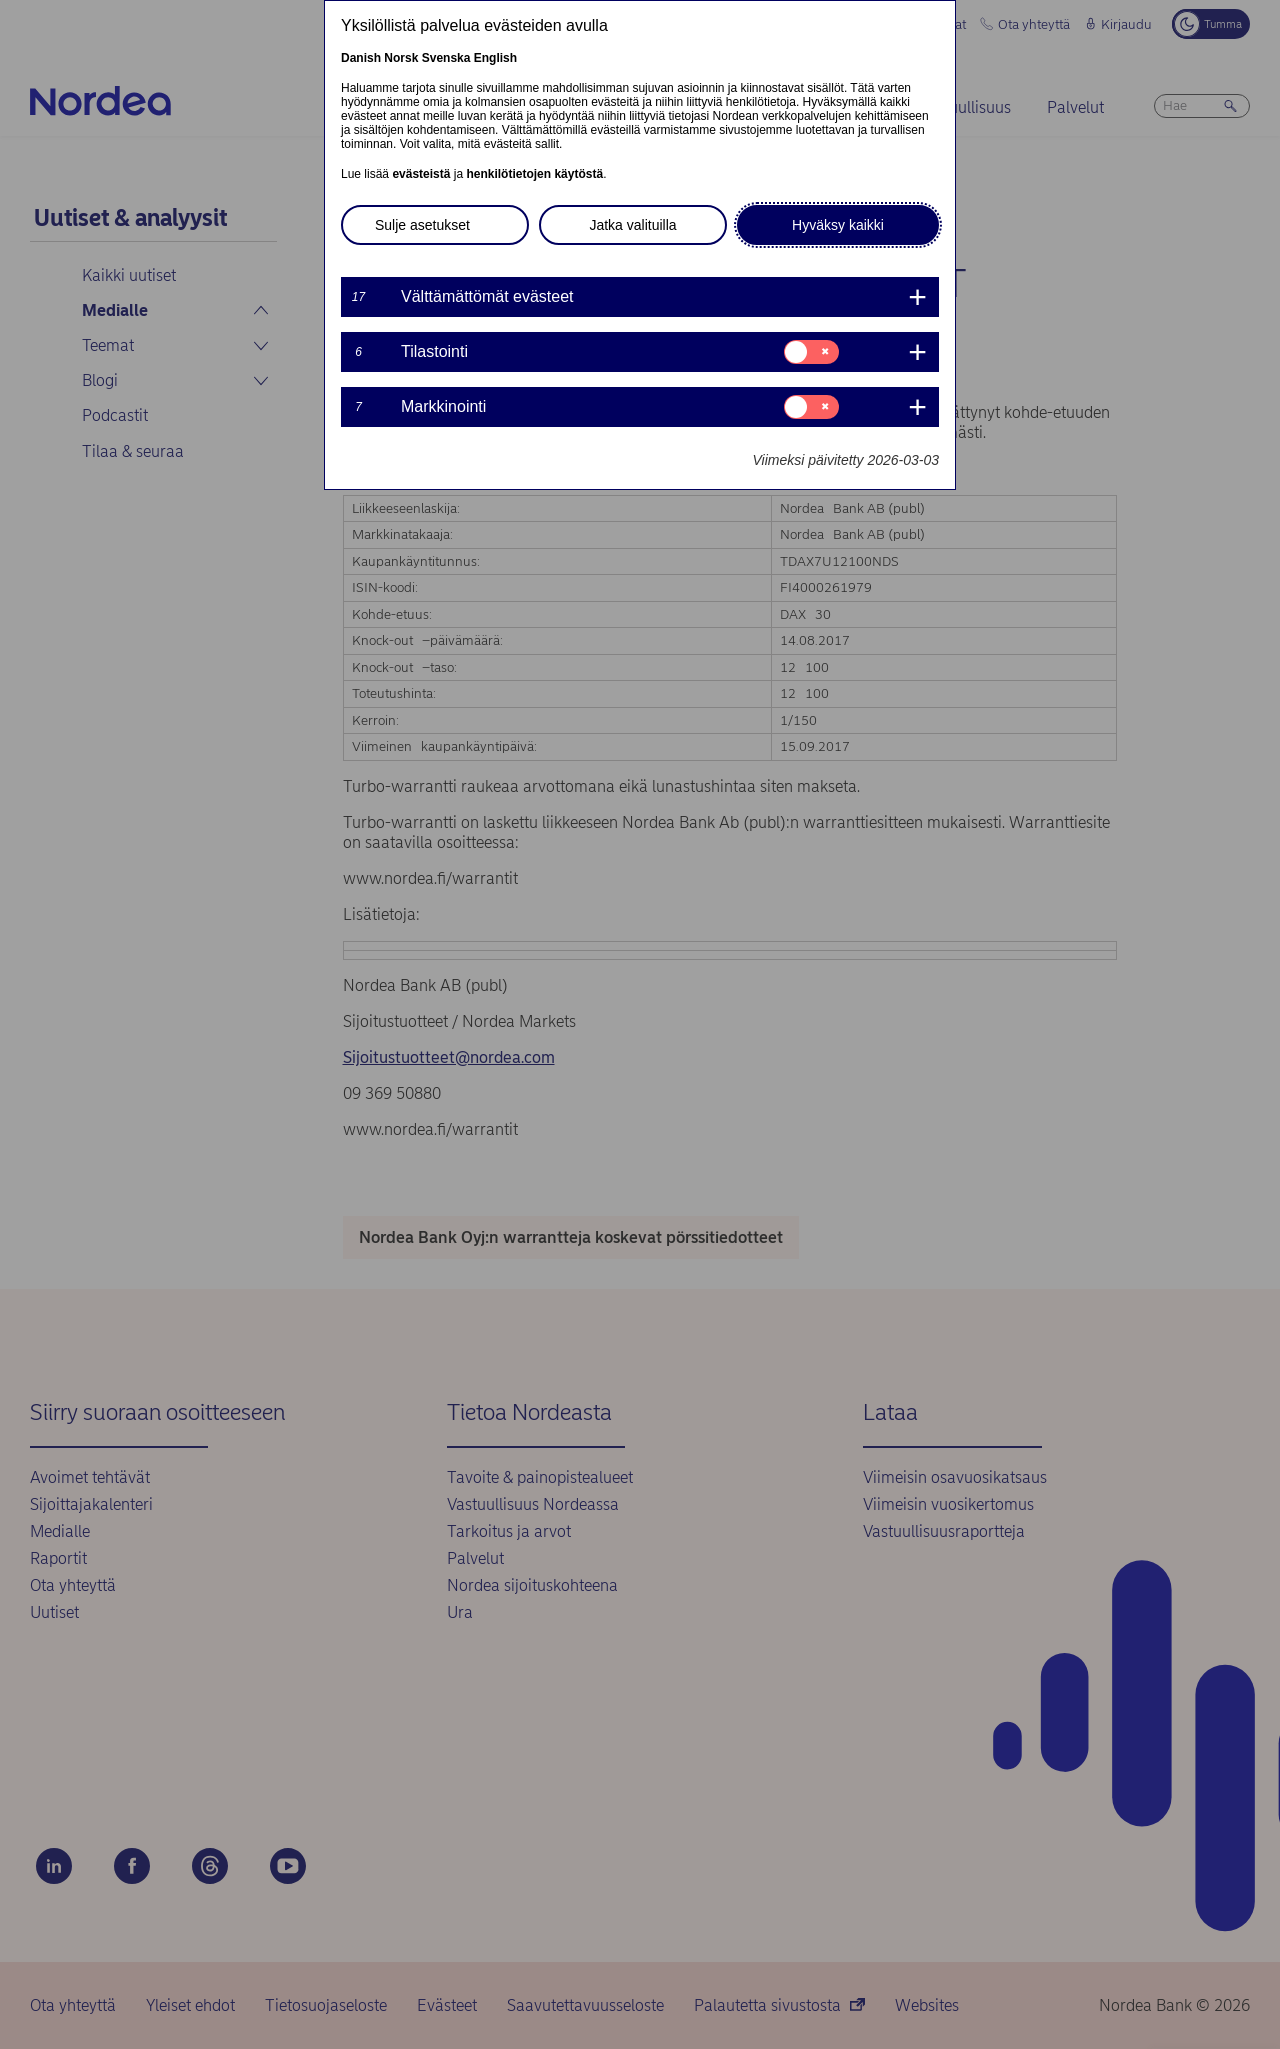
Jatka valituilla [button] (632, 225)
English (495, 58)
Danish (361, 58)
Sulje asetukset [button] (422, 225)
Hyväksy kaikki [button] (838, 225)
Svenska (446, 58)
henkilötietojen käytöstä (534, 174)
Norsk (401, 58)
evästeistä (421, 174)
